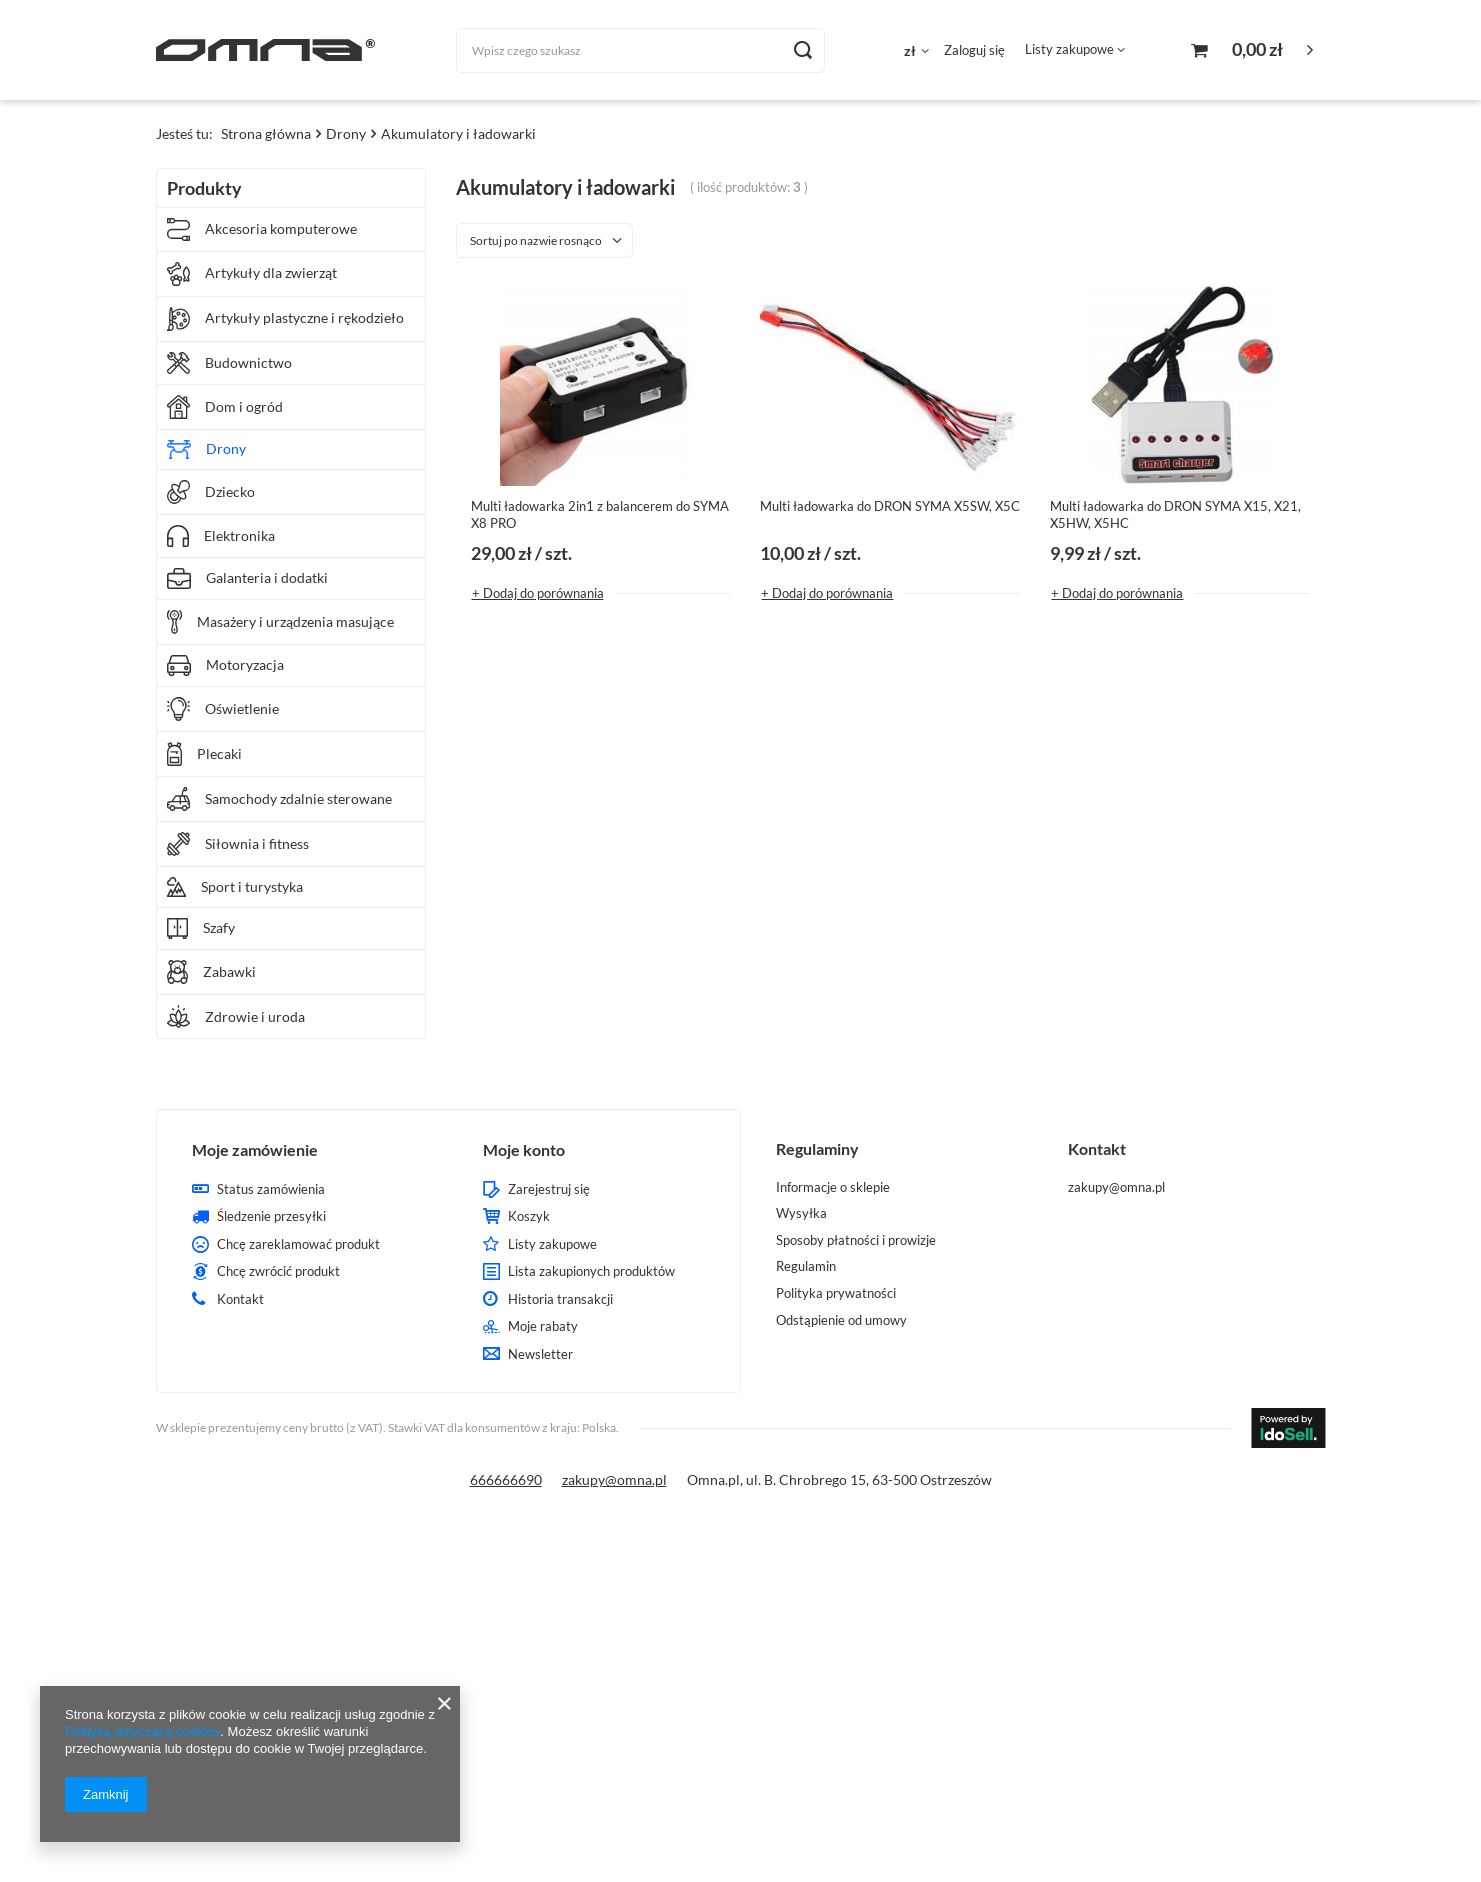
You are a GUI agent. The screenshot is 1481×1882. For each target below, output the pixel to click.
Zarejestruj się (549, 1189)
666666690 (506, 1479)
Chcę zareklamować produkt (298, 1244)
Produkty (204, 188)
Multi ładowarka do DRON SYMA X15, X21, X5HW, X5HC (1175, 514)
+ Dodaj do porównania (538, 593)
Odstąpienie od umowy (841, 1320)
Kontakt (240, 1299)
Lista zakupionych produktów (591, 1271)
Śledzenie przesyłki (271, 1216)
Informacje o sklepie (833, 1187)
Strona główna (266, 133)
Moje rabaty (543, 1326)
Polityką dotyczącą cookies (142, 1731)
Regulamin (806, 1266)
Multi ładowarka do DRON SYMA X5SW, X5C (890, 506)
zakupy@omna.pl (614, 1479)
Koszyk (529, 1216)
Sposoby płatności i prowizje (856, 1240)
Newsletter (540, 1354)
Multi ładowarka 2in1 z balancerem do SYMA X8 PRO (600, 514)
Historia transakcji (560, 1299)
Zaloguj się (974, 50)
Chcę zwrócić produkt (278, 1271)
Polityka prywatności (836, 1293)
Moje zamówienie (255, 1149)
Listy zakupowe (1069, 49)
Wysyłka (801, 1213)
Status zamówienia (271, 1189)
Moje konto (524, 1149)
